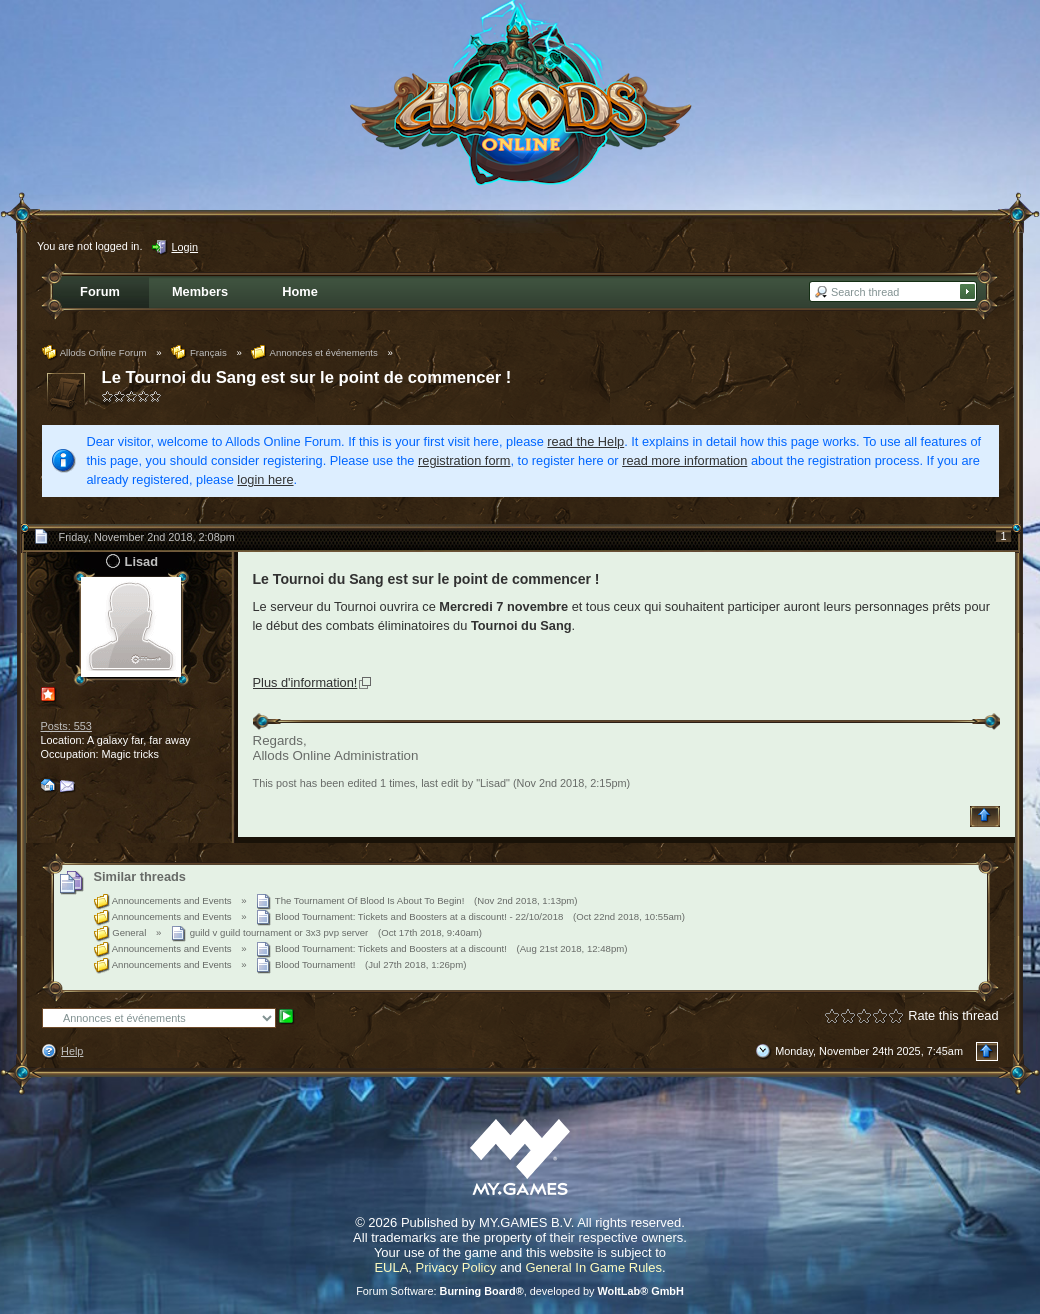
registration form (464, 460)
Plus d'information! (305, 682)
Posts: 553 (66, 726)
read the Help (585, 441)
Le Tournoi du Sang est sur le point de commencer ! (307, 377)
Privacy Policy (456, 1267)
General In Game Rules (593, 1267)
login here (265, 479)
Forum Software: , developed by (520, 1291)
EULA (391, 1267)
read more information (684, 460)
